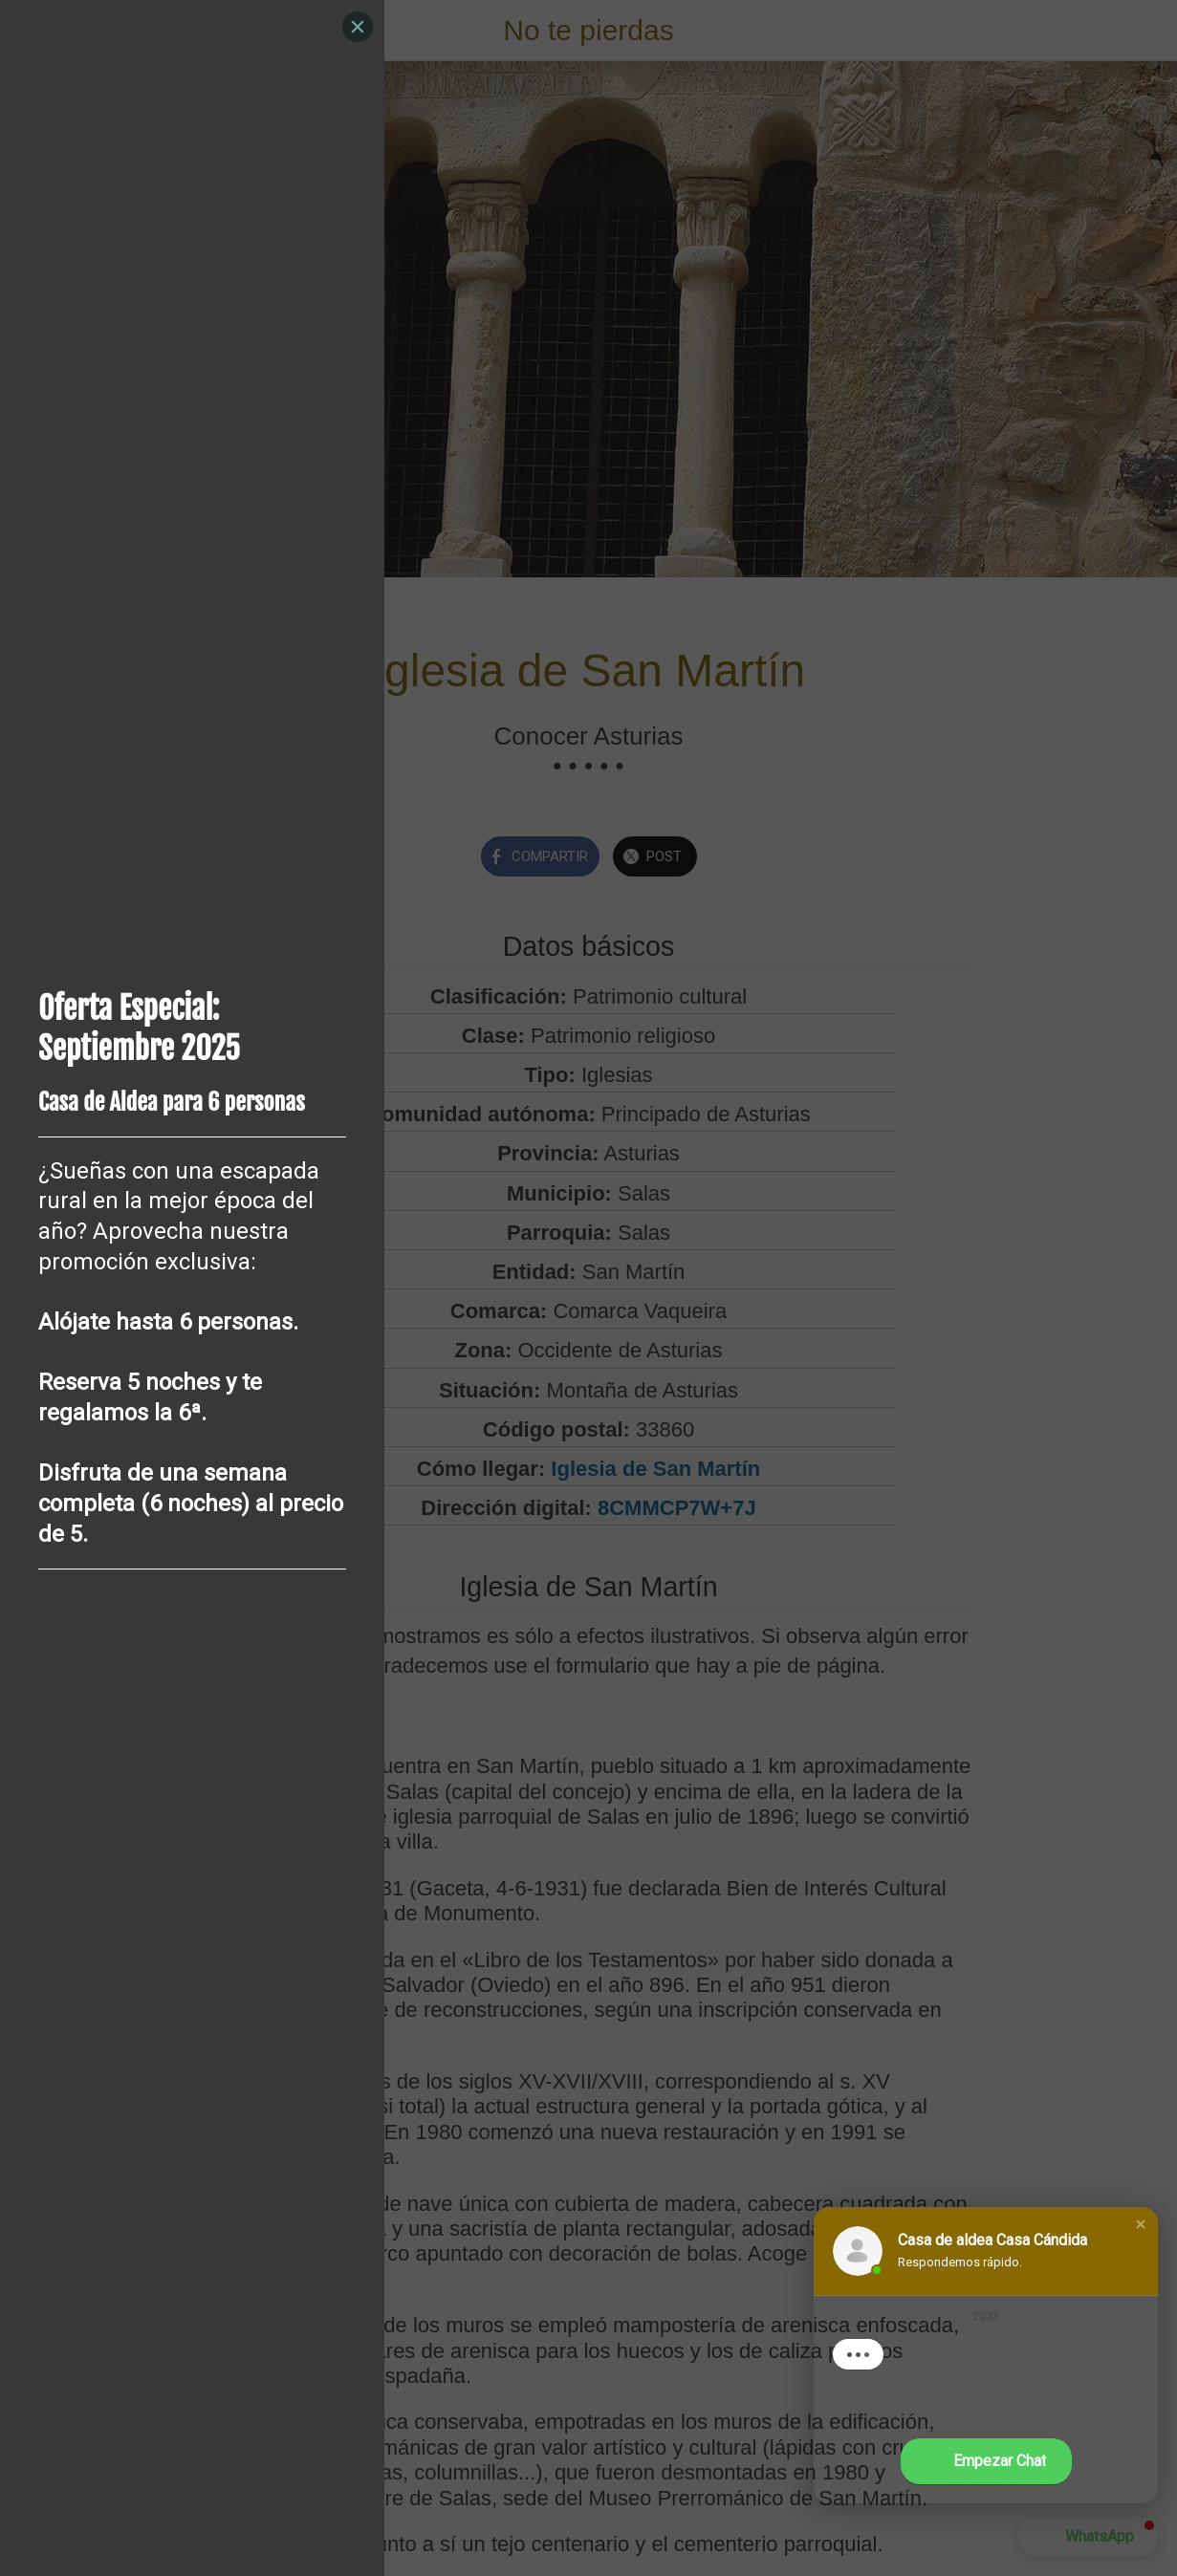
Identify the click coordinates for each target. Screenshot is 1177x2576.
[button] (1140, 2224)
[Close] (357, 26)
